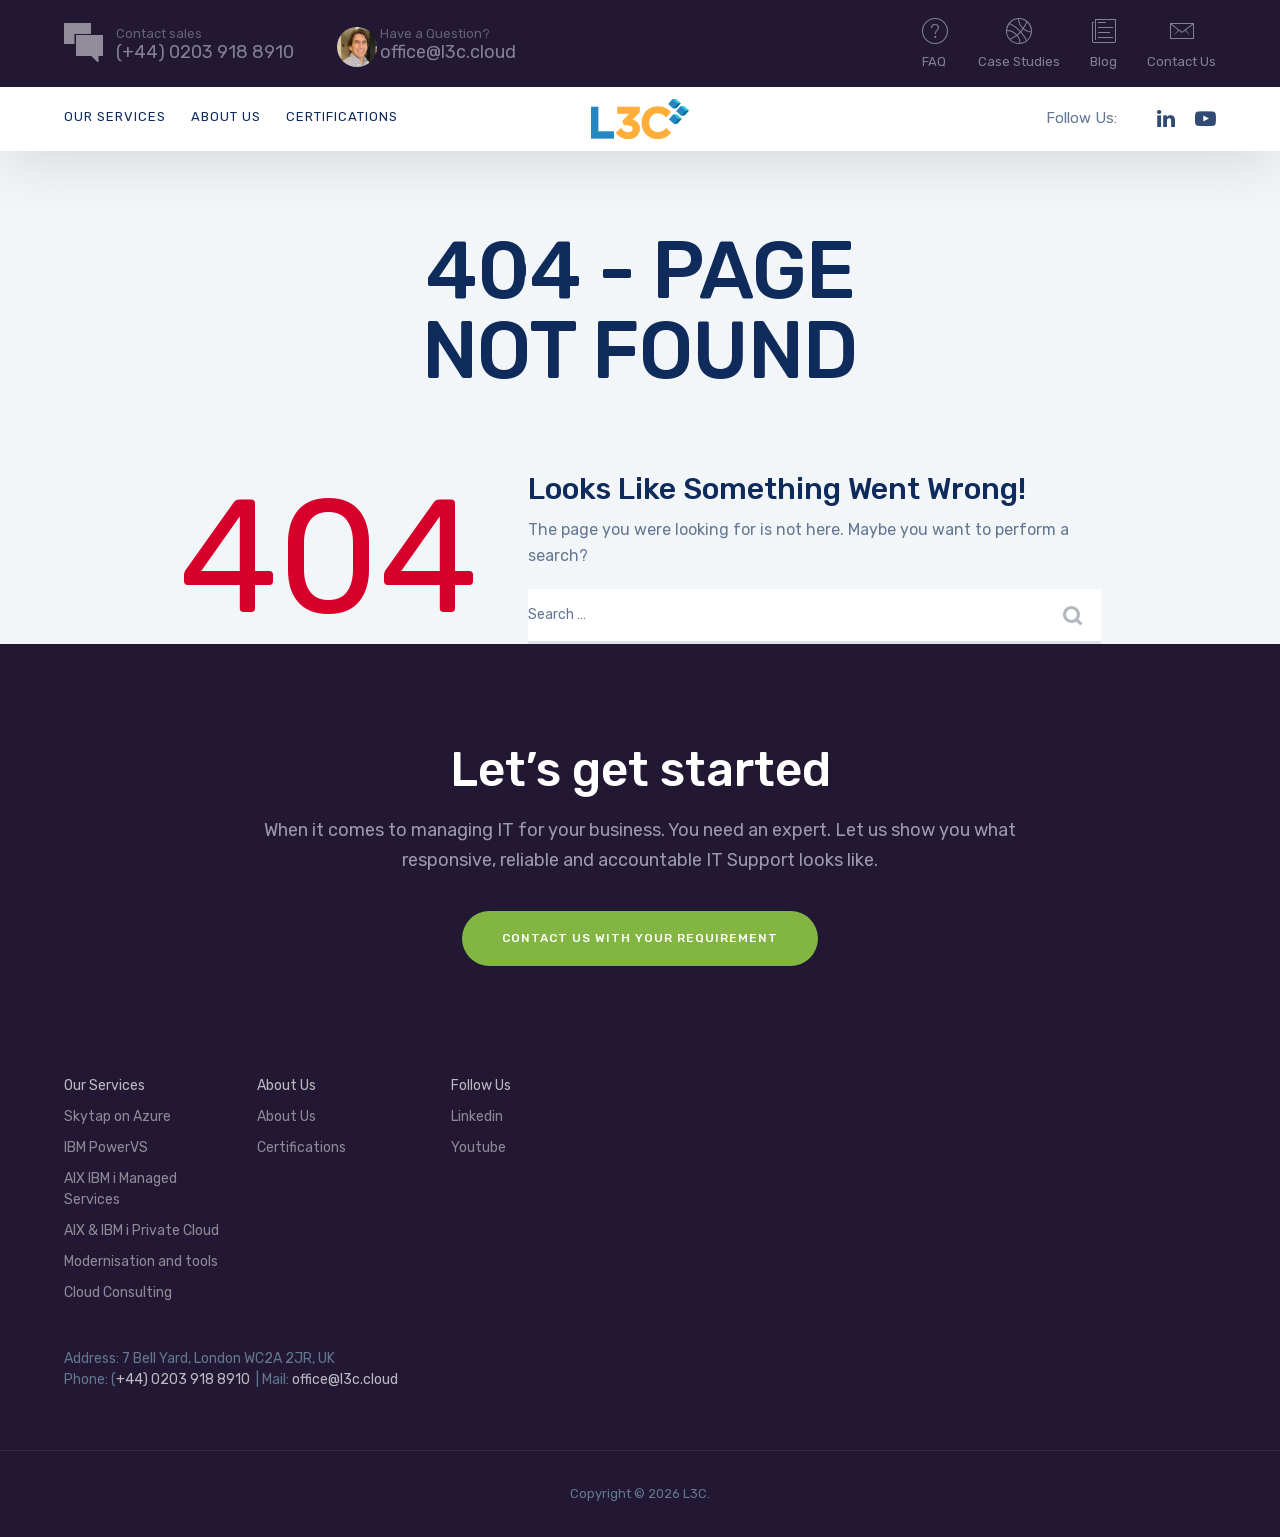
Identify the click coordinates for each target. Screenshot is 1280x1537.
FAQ (935, 42)
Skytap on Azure (117, 1116)
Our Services (115, 116)
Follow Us (481, 1085)
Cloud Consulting (118, 1292)
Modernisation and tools (141, 1261)
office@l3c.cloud (345, 1379)
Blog (1103, 42)
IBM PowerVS (106, 1147)
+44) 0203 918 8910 (183, 1379)
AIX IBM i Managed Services (120, 1189)
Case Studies (1019, 42)
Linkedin (477, 1116)
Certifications (342, 116)
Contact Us (1181, 42)
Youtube (478, 1147)
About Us (226, 116)
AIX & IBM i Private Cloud (141, 1230)
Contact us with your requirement (640, 938)
